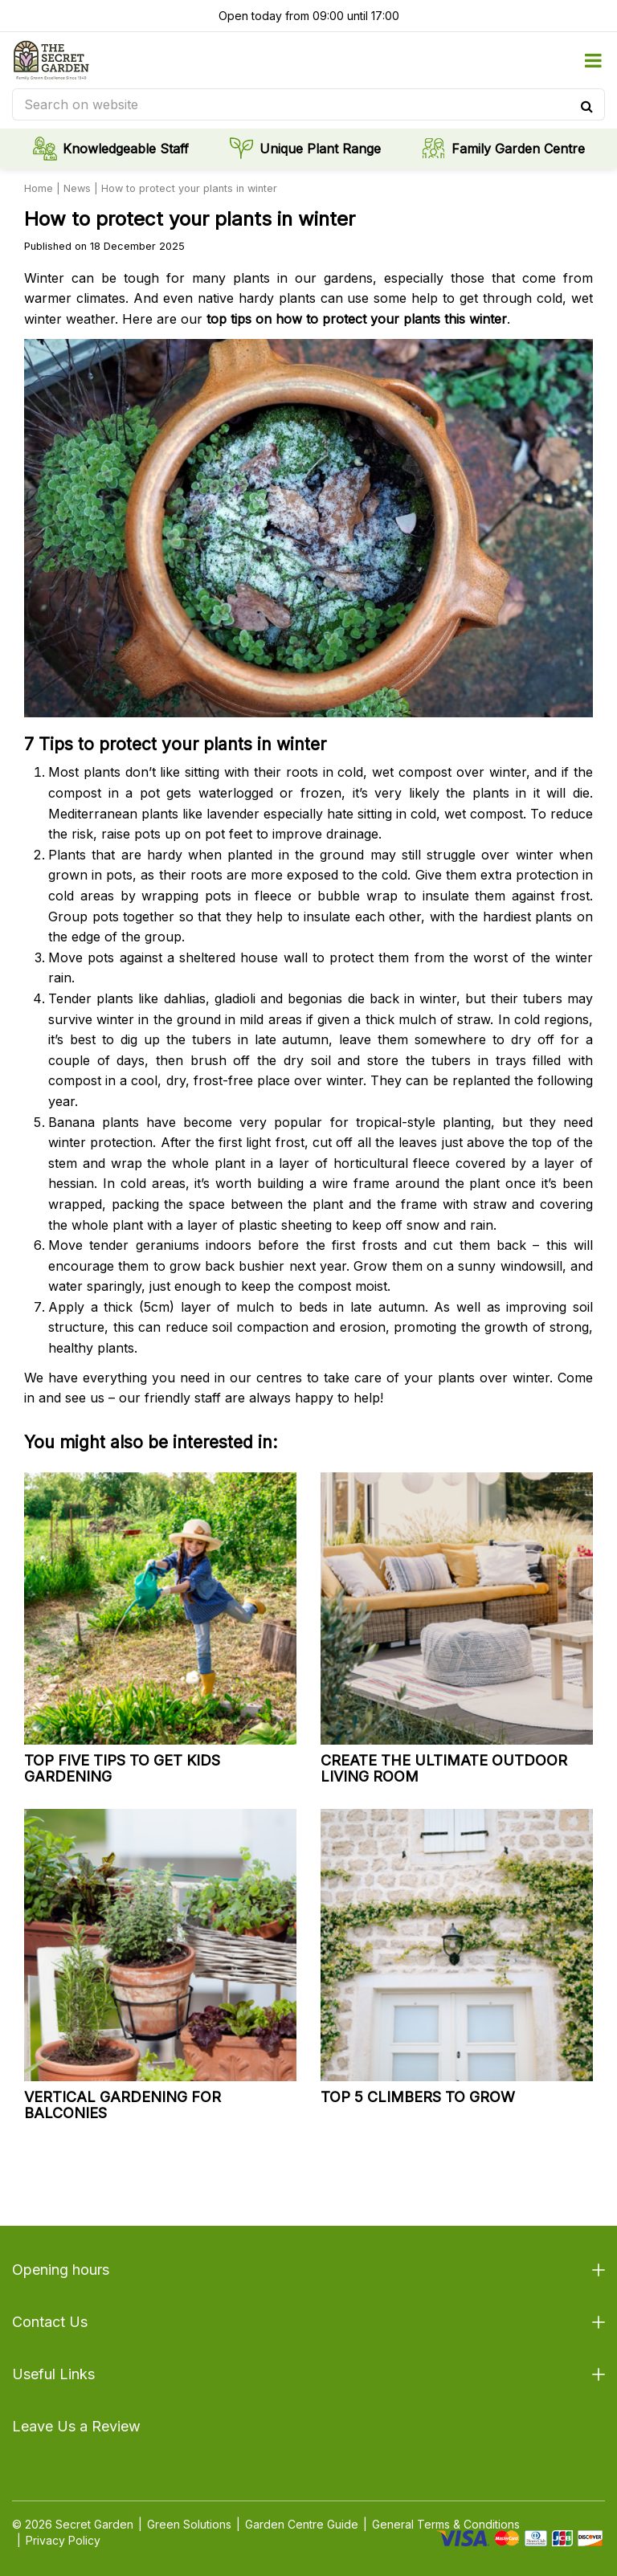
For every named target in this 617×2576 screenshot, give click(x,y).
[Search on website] (308, 104)
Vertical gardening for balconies (122, 2104)
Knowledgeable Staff (126, 149)
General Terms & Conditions (446, 2524)
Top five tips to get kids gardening (122, 1768)
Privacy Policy (63, 2540)
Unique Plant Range (320, 149)
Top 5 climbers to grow (418, 2096)
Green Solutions (189, 2524)
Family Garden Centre (518, 149)
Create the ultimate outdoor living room (444, 1768)
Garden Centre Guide (301, 2524)
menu (593, 60)
